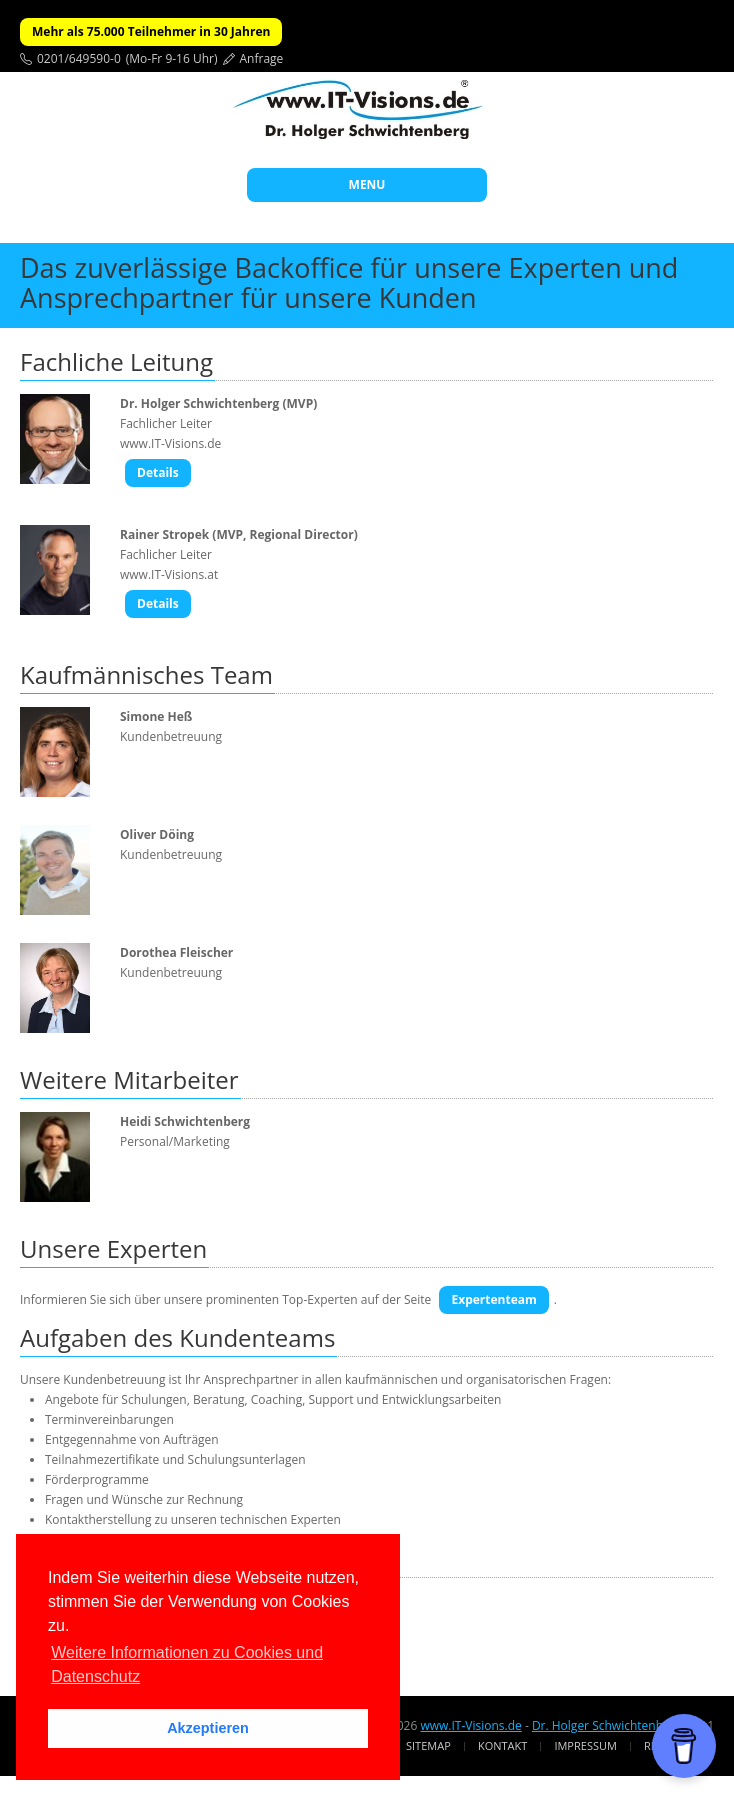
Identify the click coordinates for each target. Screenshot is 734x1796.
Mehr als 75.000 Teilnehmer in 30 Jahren (151, 31)
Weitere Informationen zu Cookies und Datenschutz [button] (187, 1664)
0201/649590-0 (79, 58)
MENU (367, 184)
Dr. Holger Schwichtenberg (606, 1725)
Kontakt (502, 1745)
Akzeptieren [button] (208, 1728)
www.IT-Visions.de (470, 1725)
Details (158, 472)
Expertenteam (493, 1299)
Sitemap (428, 1745)
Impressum (585, 1745)
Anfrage (262, 58)
